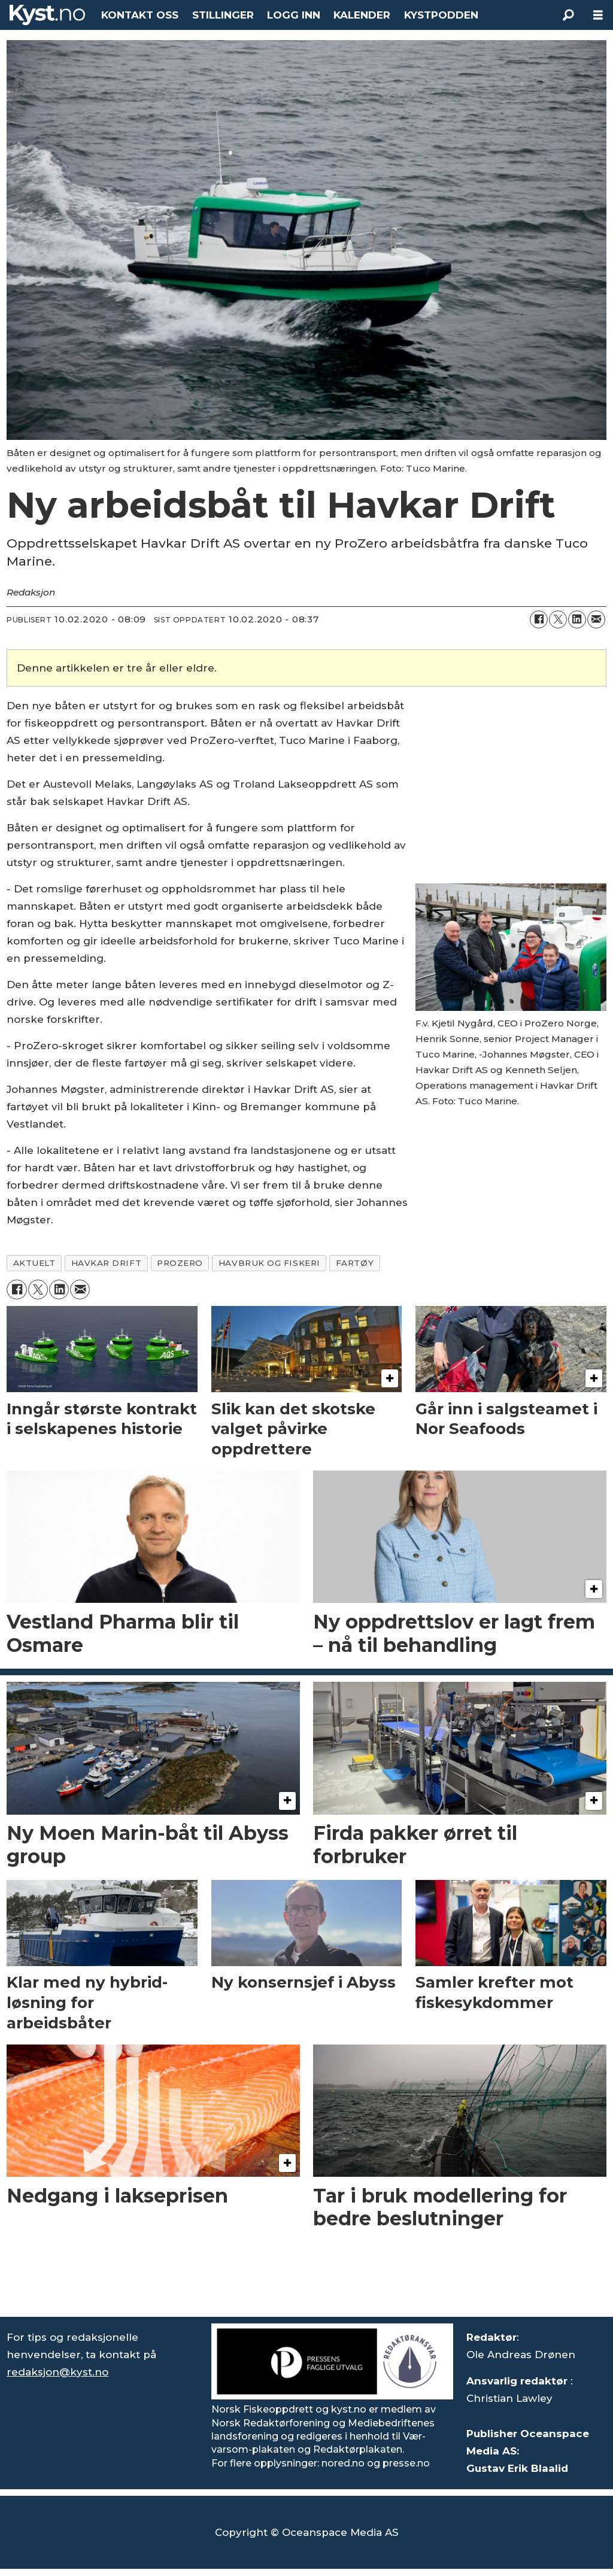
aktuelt (34, 1263)
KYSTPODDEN (441, 15)
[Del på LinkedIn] (577, 619)
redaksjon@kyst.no (57, 2372)
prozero (180, 1263)
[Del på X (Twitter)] (558, 619)
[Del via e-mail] (596, 619)
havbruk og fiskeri (269, 1263)
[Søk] (568, 15)
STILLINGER (223, 15)
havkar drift (106, 1263)
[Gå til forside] (47, 15)
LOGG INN (293, 15)
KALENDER (361, 15)
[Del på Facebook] (539, 619)
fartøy (355, 1263)
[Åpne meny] (598, 15)
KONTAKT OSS (139, 15)
